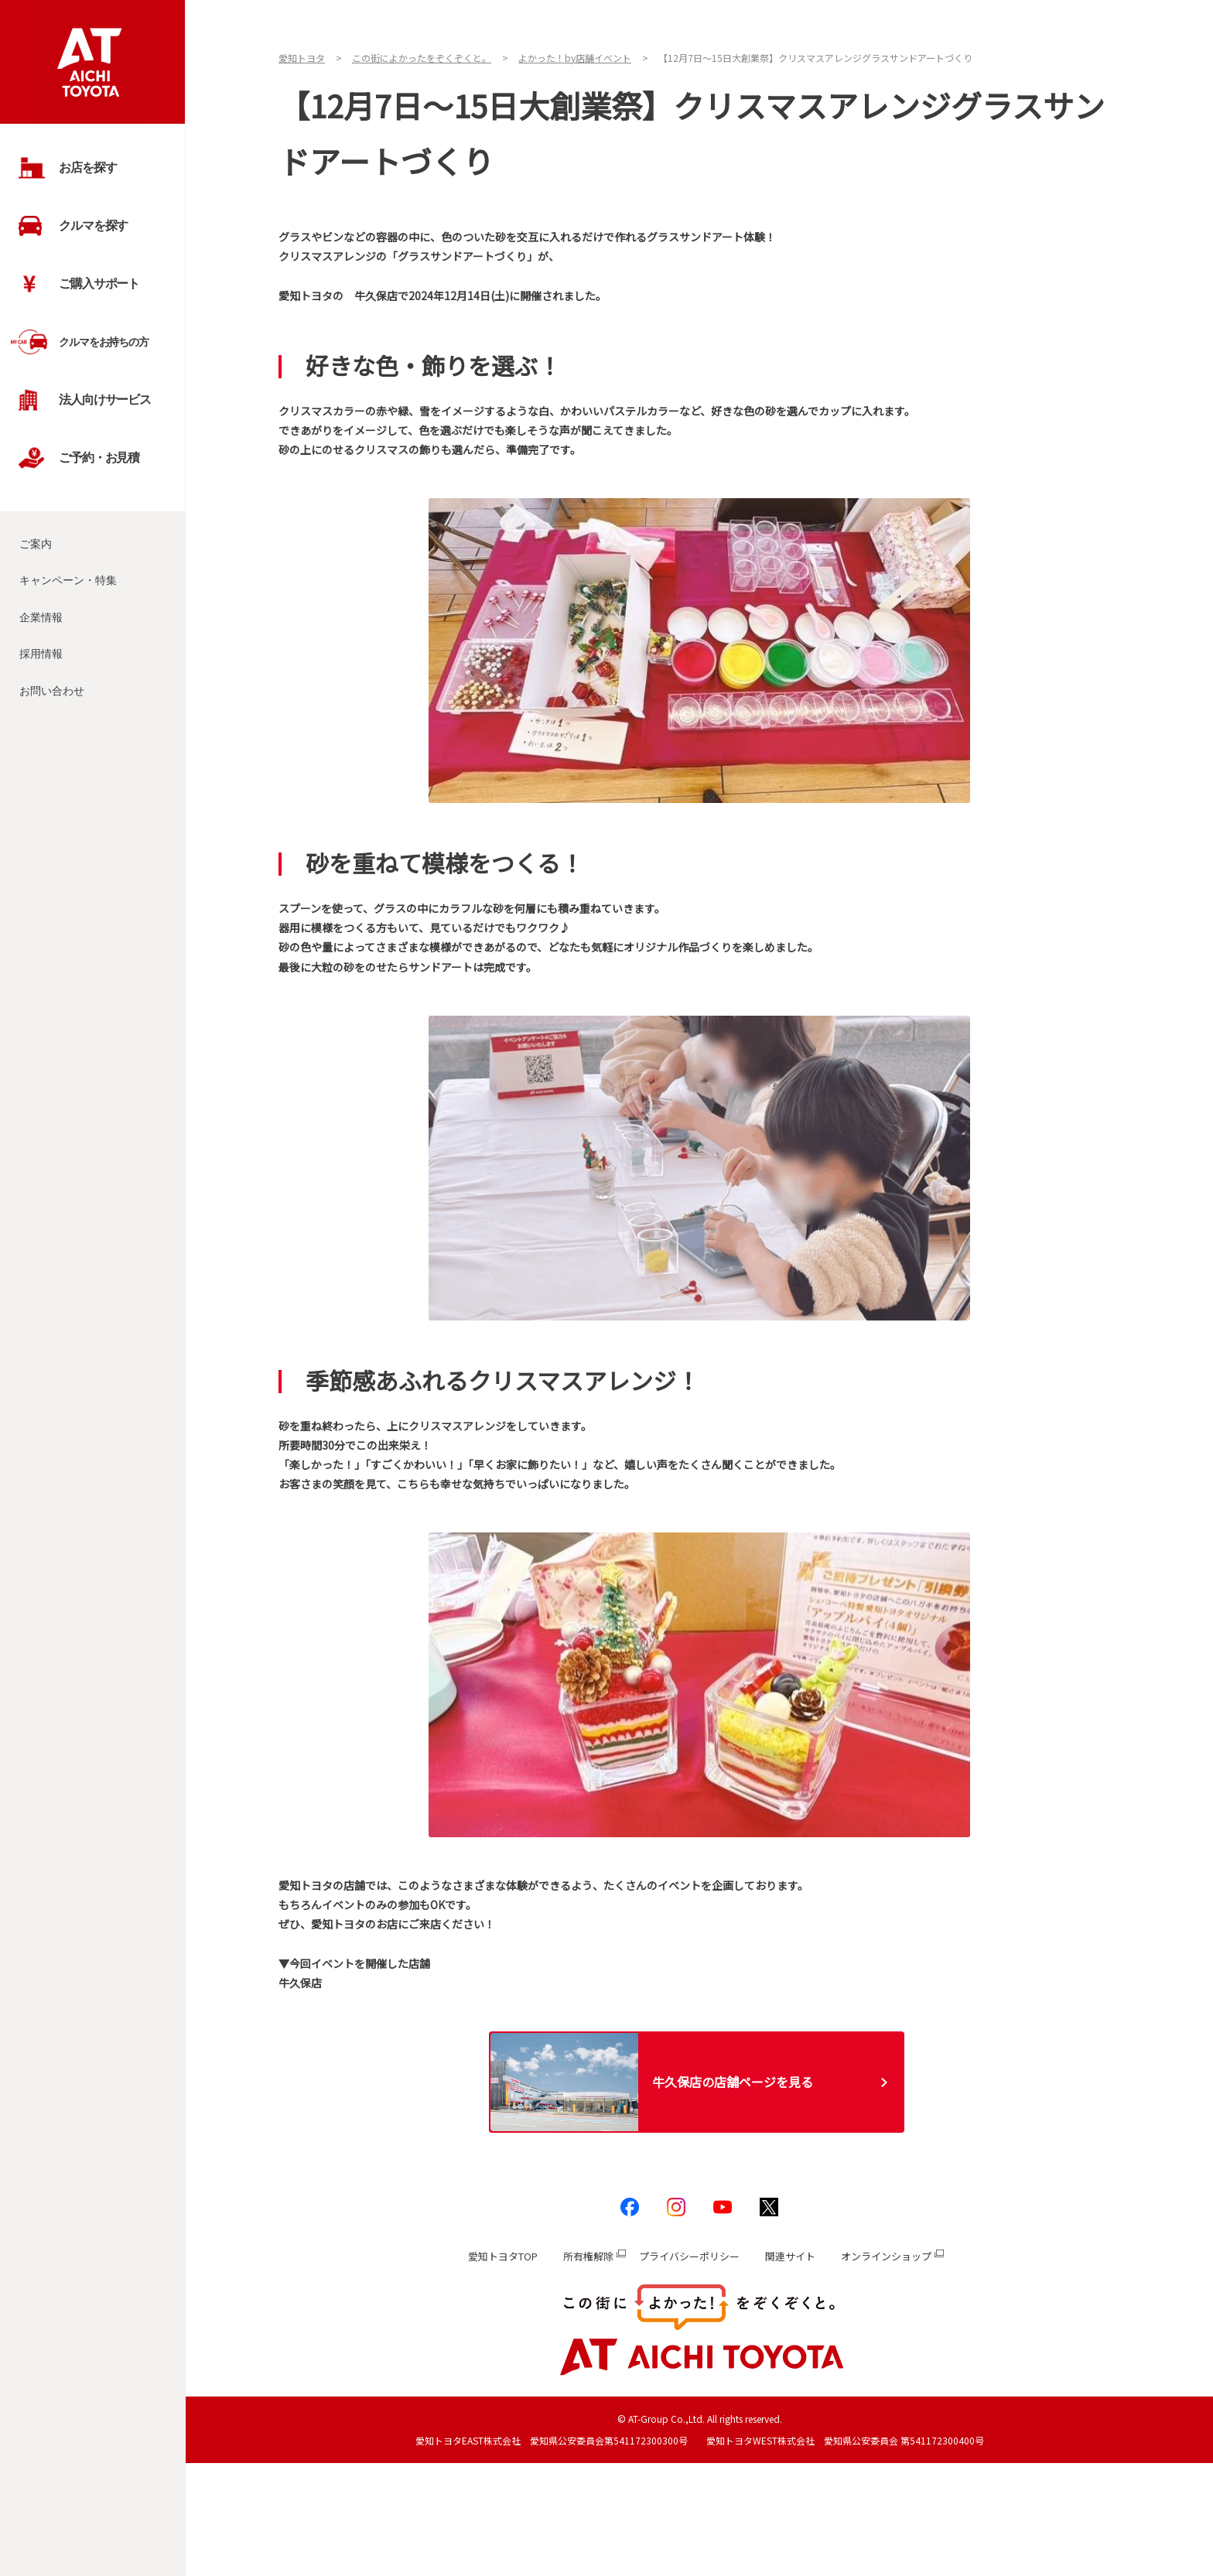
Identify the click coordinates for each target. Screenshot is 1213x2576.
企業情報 (41, 617)
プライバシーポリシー (689, 2256)
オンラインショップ (886, 2256)
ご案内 (35, 544)
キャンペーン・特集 (68, 580)
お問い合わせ (51, 691)
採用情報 (41, 653)
